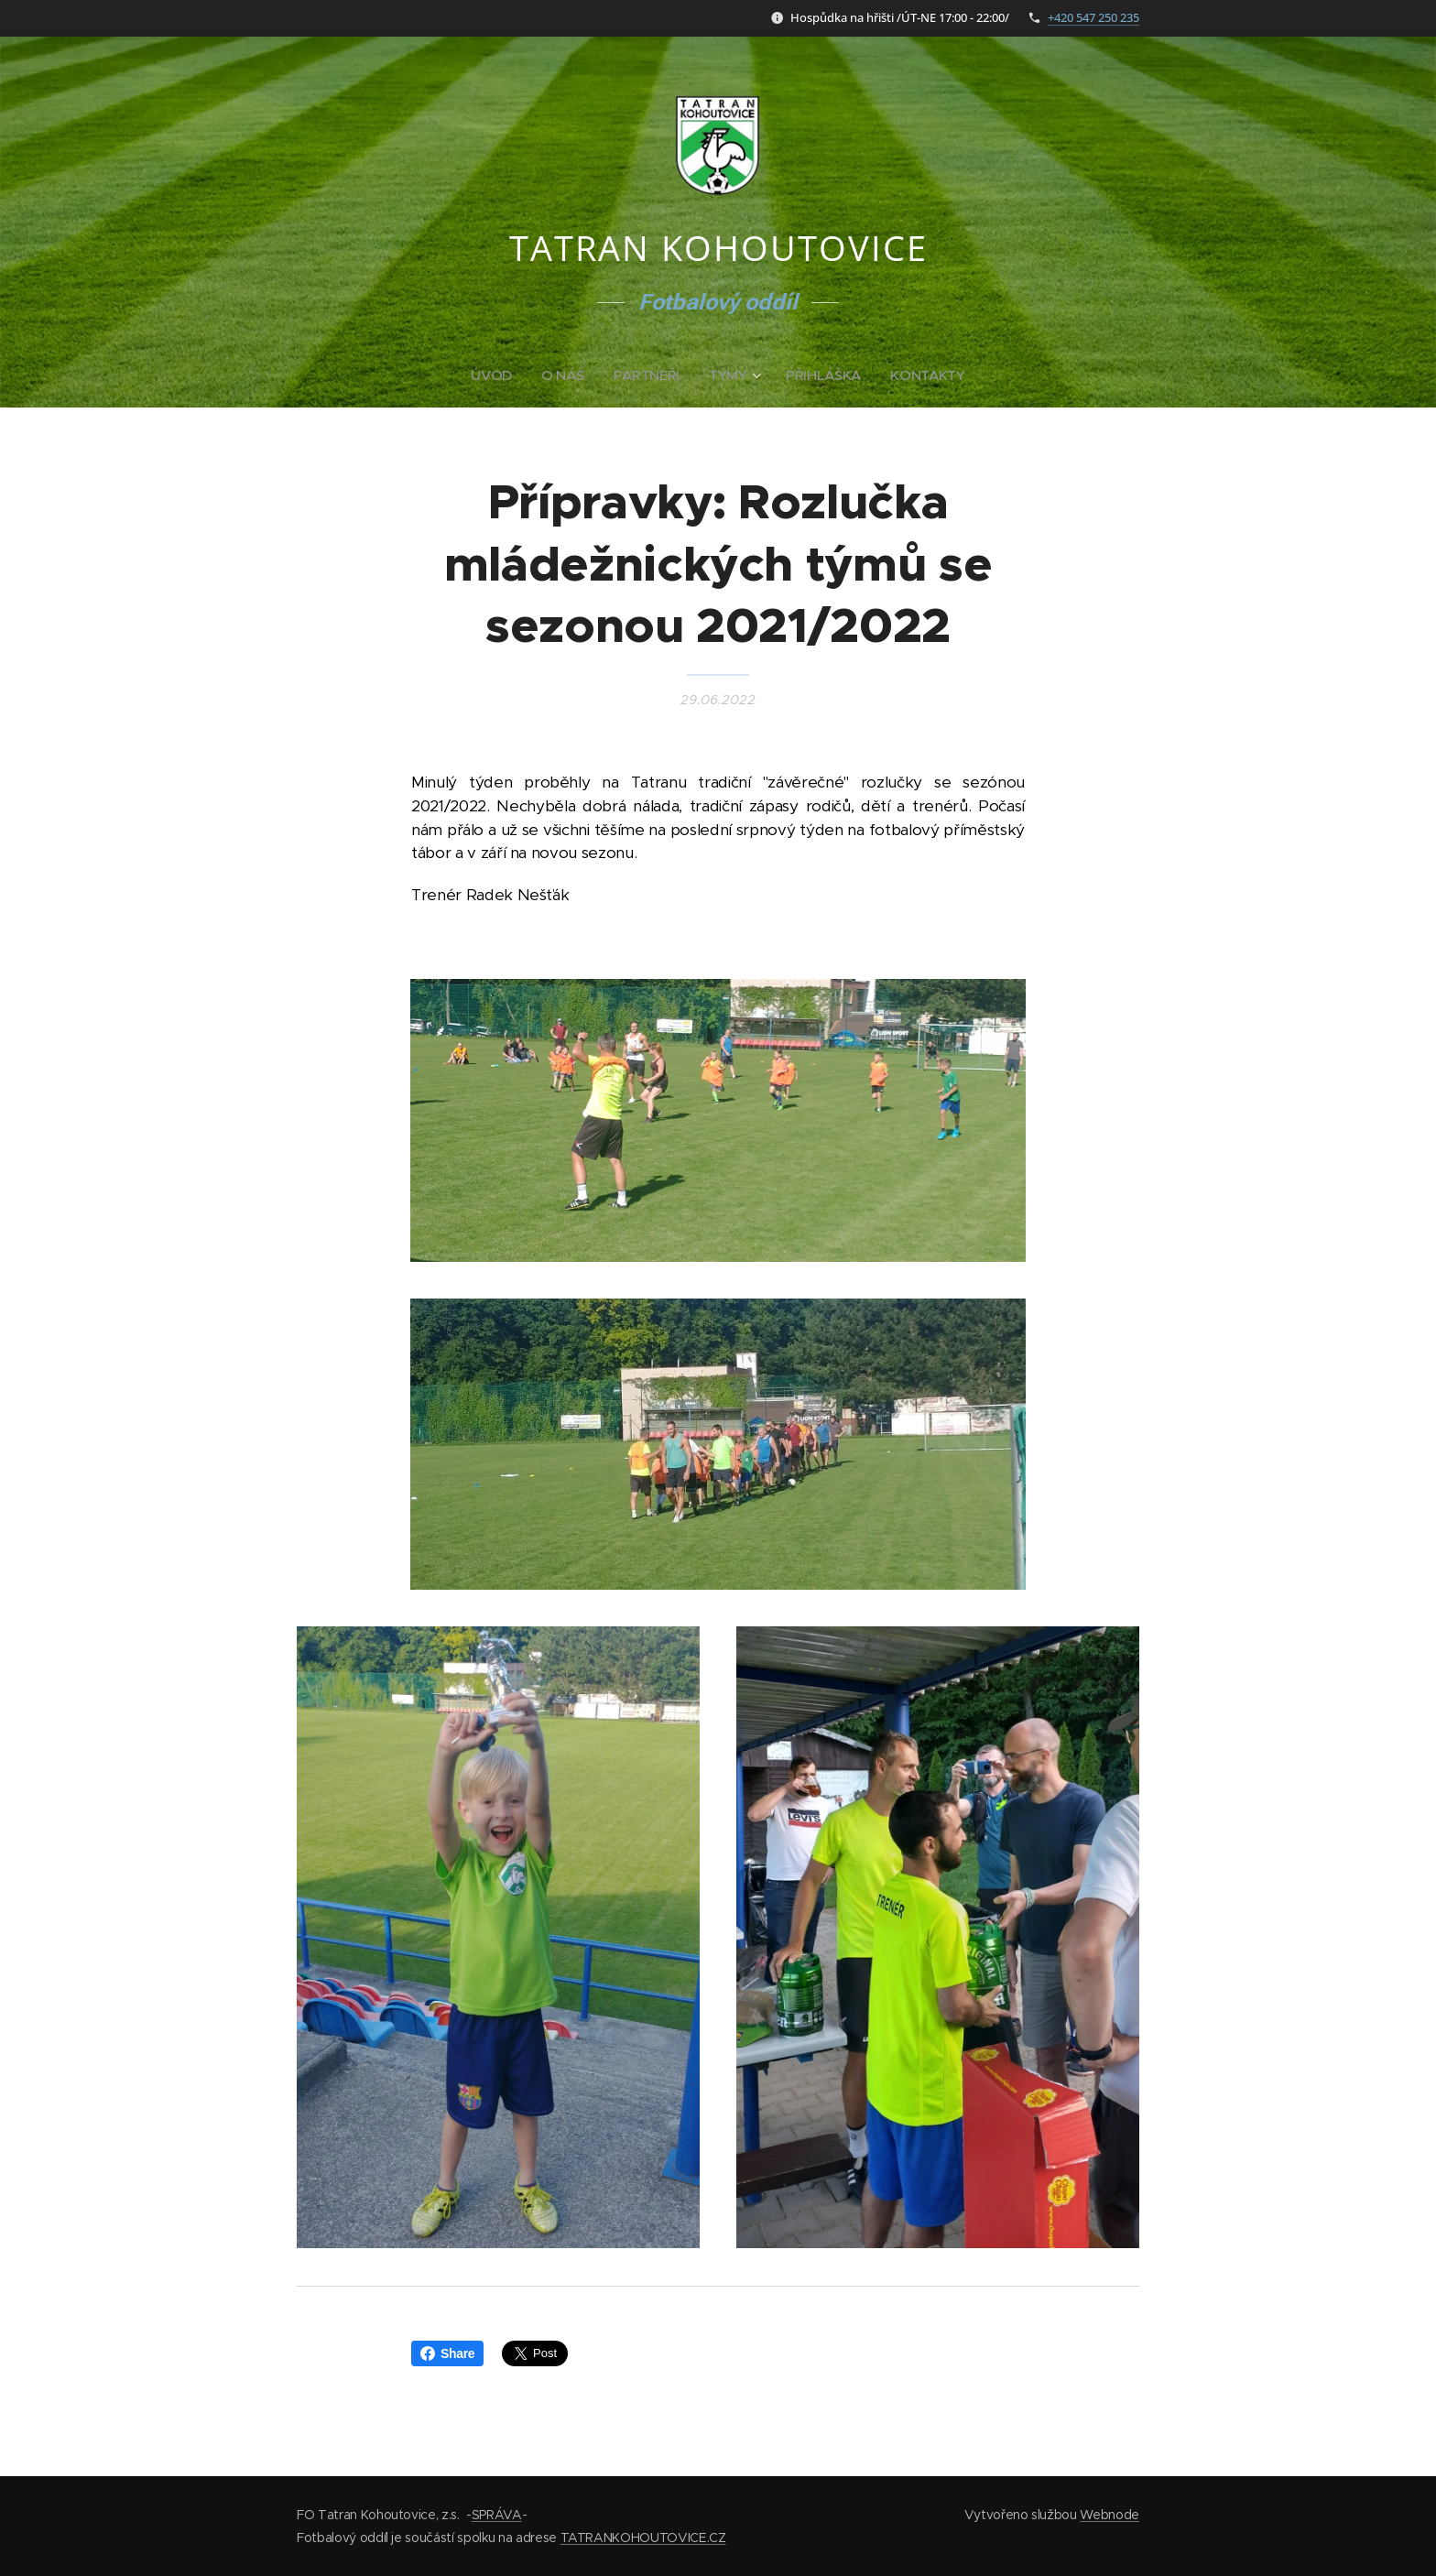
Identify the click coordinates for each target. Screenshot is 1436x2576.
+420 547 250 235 (1093, 17)
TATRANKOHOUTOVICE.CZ (643, 2537)
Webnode (1109, 2514)
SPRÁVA (497, 2514)
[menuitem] (494, 375)
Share (447, 2353)
